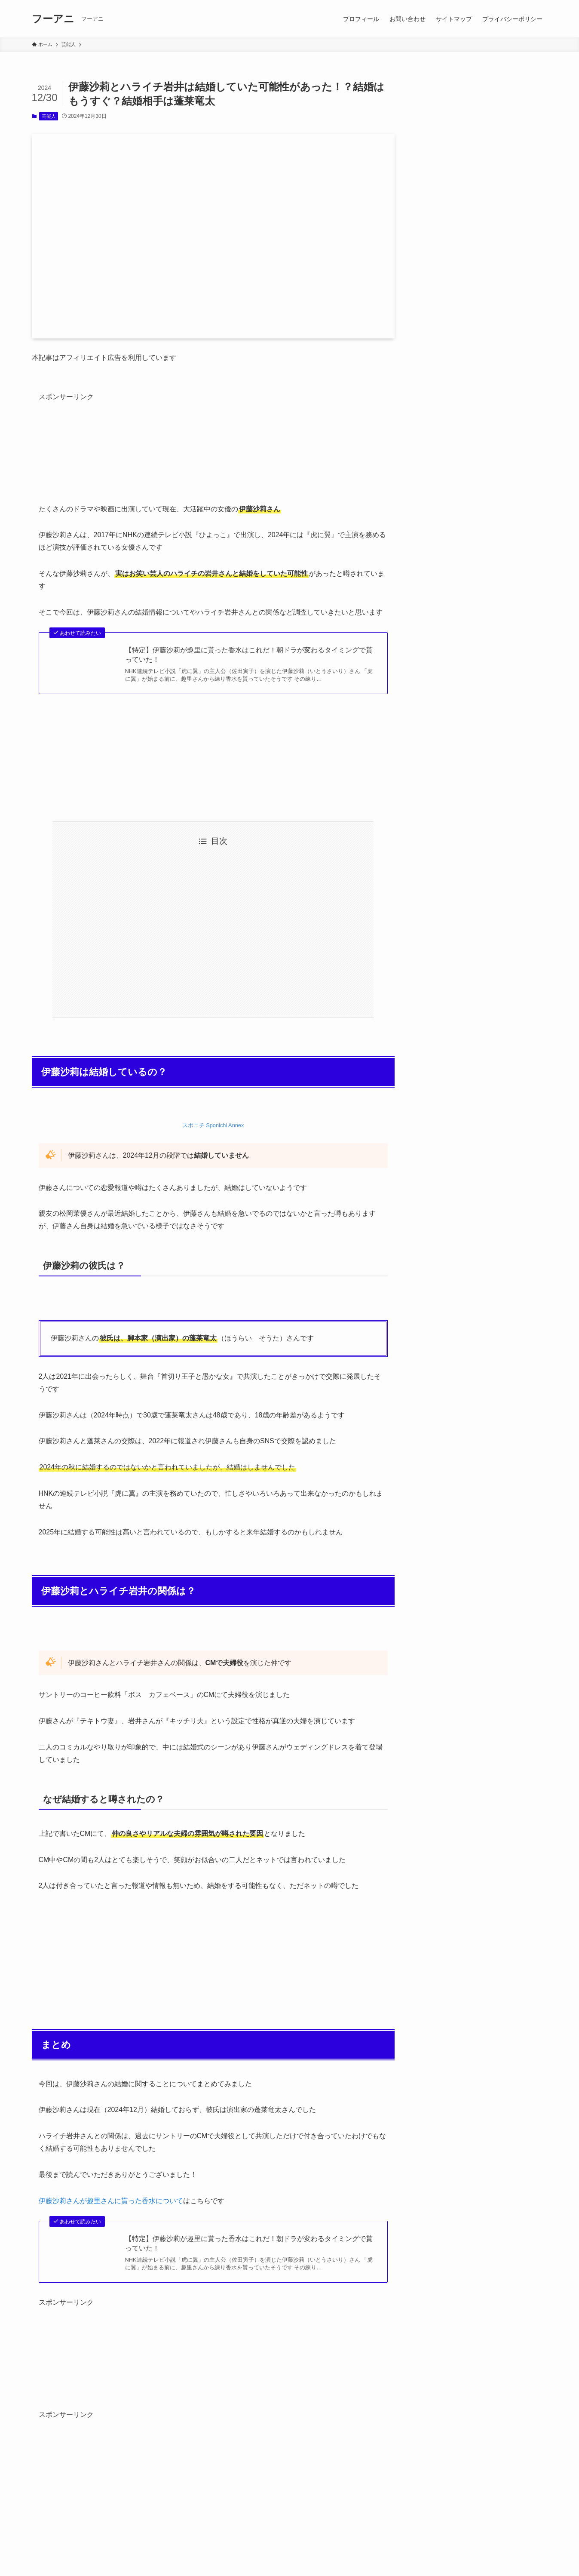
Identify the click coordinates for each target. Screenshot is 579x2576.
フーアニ (53, 19)
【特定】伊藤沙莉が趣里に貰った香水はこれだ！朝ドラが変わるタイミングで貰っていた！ (249, 654)
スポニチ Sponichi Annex (213, 1125)
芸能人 (49, 116)
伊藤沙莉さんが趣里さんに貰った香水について (111, 2200)
